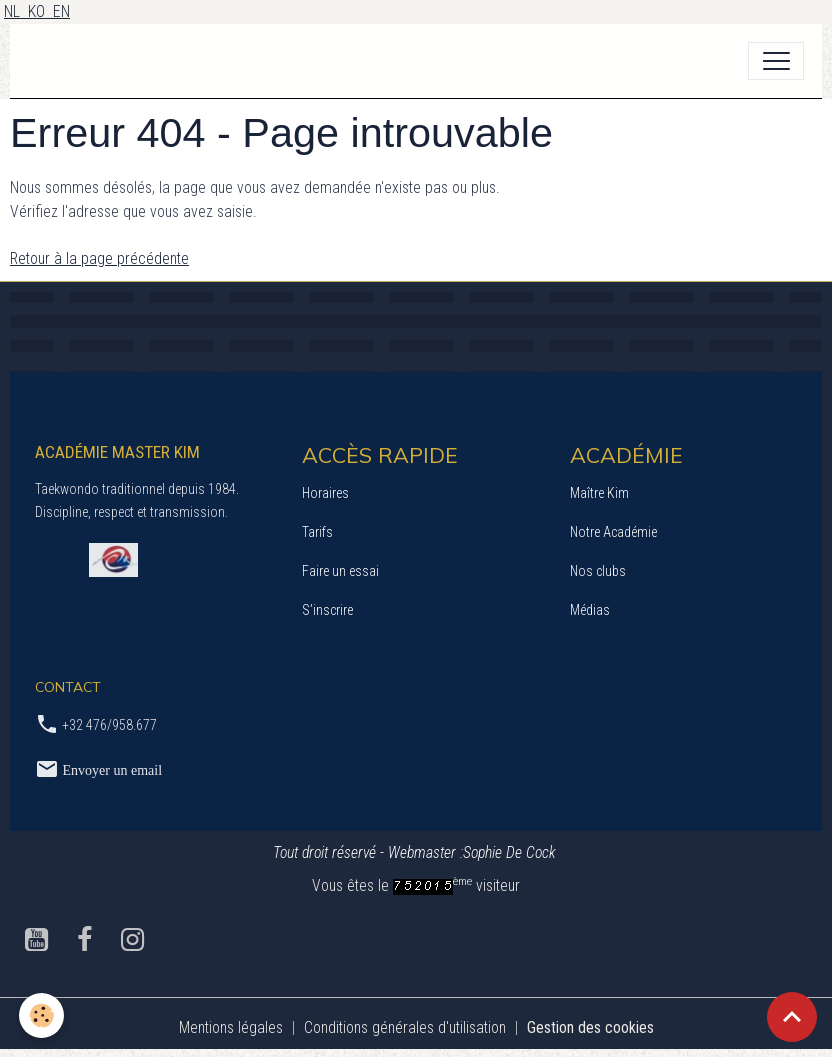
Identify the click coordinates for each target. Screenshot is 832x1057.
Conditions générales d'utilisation (405, 1027)
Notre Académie (613, 532)
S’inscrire (327, 610)
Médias (590, 610)
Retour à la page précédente (99, 258)
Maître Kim (599, 493)
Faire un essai (340, 571)
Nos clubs (598, 571)
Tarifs (317, 532)
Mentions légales (231, 1027)
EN (61, 11)
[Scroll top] (792, 1017)
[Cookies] (42, 1015)
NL (16, 11)
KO (40, 11)
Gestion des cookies (590, 1027)
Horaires (325, 493)
